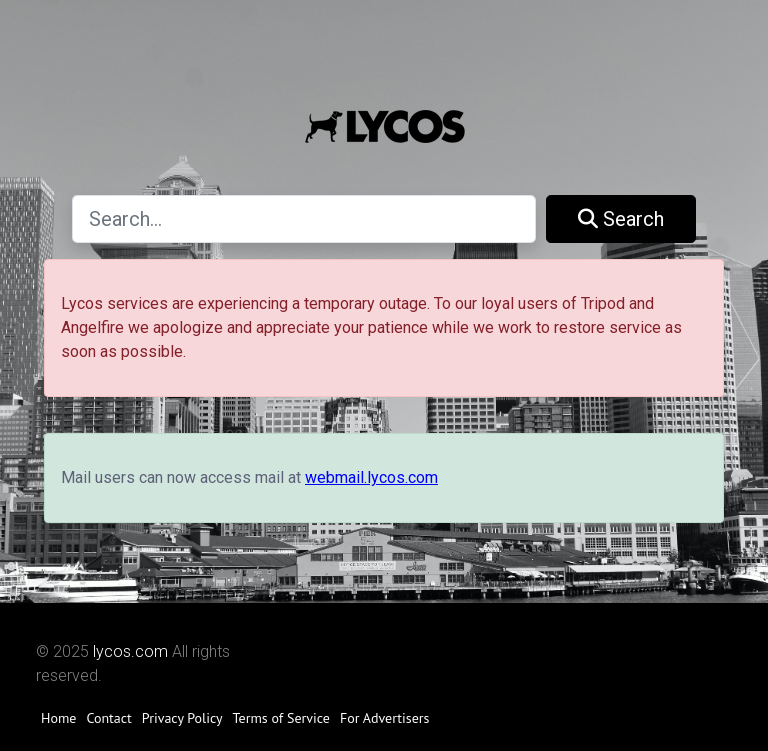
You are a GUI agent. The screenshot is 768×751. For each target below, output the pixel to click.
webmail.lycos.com (371, 477)
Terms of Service (281, 718)
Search (621, 219)
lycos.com (130, 651)
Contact (108, 718)
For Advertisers (385, 718)
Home (58, 718)
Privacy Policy (182, 718)
